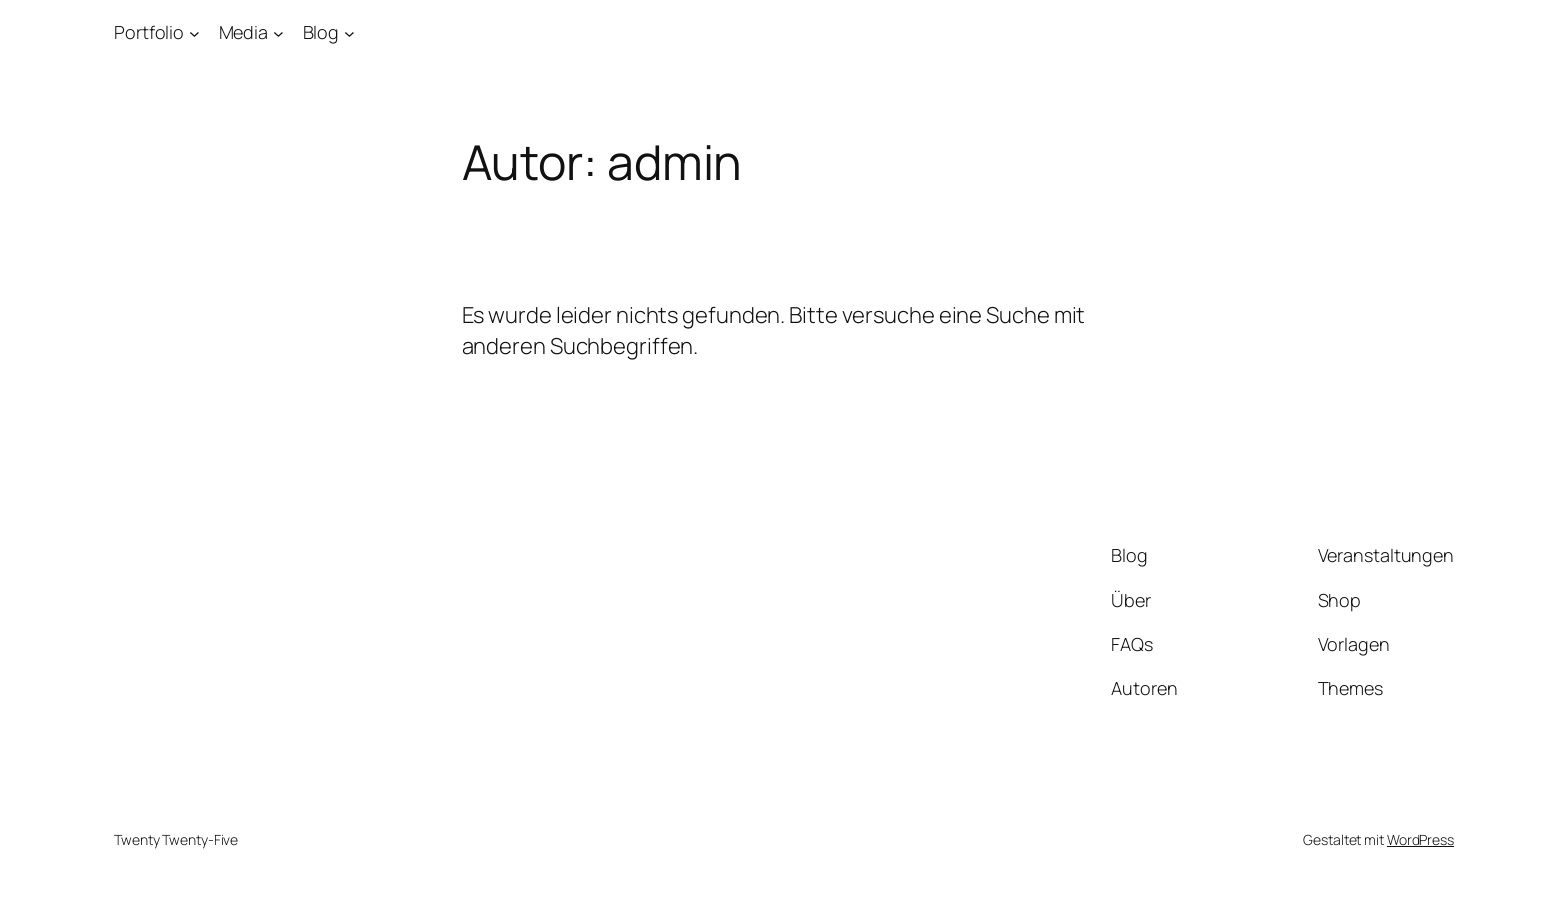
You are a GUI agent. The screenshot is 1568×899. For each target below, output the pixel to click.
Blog (321, 32)
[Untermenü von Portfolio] (194, 32)
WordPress (1420, 839)
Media (244, 32)
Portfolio (149, 32)
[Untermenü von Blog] (349, 32)
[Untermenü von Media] (278, 32)
